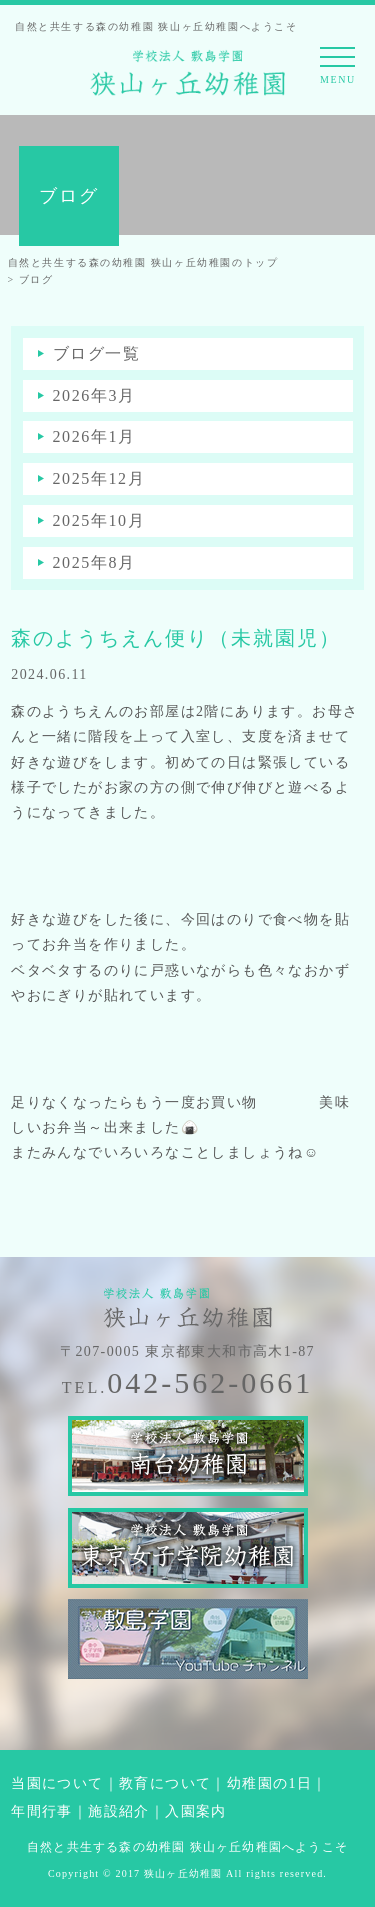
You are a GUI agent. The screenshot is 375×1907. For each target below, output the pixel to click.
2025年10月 (99, 520)
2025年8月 (94, 562)
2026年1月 (94, 436)
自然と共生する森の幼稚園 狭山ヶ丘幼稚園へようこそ (187, 1847)
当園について (57, 1783)
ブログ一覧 (97, 353)
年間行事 (42, 1811)
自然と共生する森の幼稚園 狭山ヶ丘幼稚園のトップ (143, 262)
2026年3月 (94, 395)
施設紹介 (119, 1811)
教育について (165, 1783)
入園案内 (196, 1811)
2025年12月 (99, 478)
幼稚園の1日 (269, 1783)
